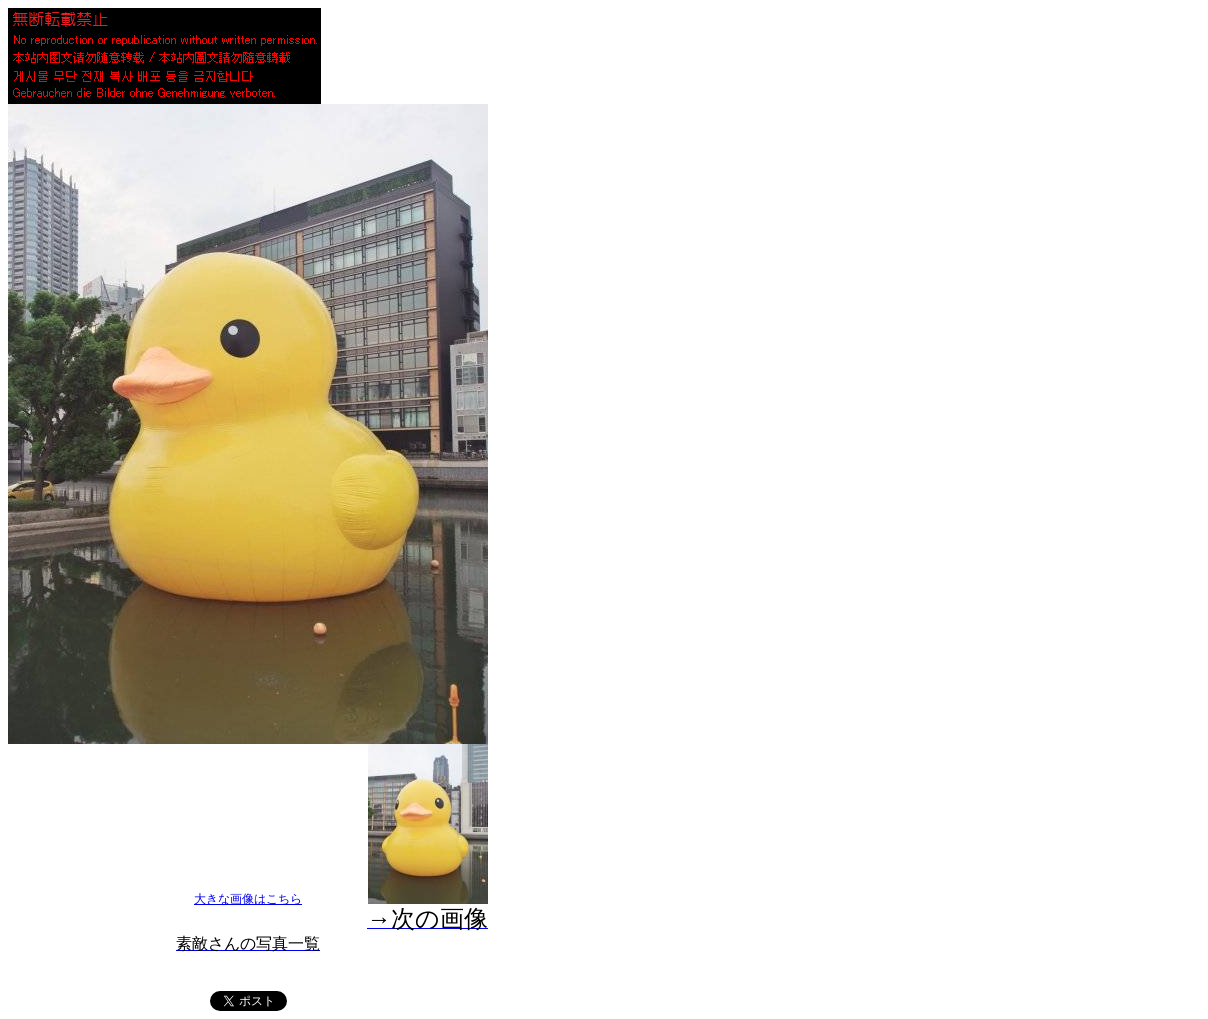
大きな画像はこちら (248, 899)
